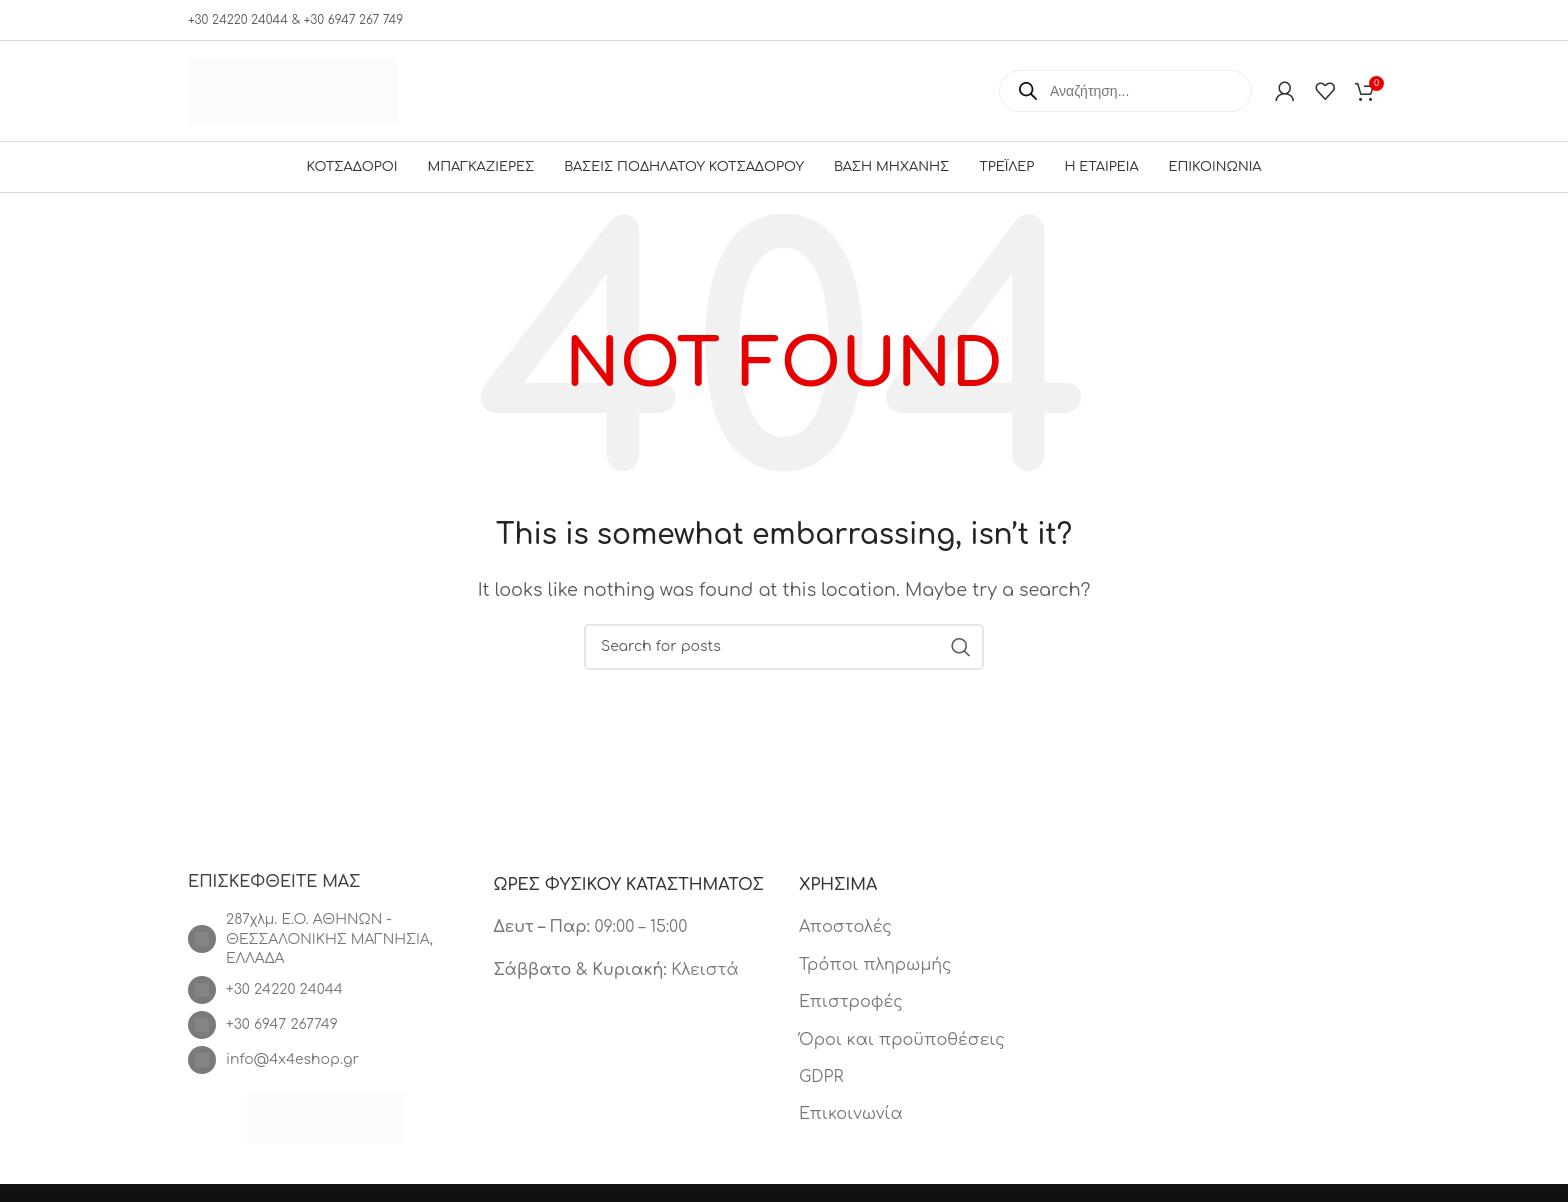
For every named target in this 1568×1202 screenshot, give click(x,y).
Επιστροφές (851, 1002)
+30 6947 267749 (282, 1024)
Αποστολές (845, 927)
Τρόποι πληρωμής (875, 965)
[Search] (784, 647)
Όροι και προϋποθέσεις (902, 1040)
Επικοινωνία (851, 1114)
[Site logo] (293, 90)
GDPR (821, 1077)
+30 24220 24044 (284, 989)
